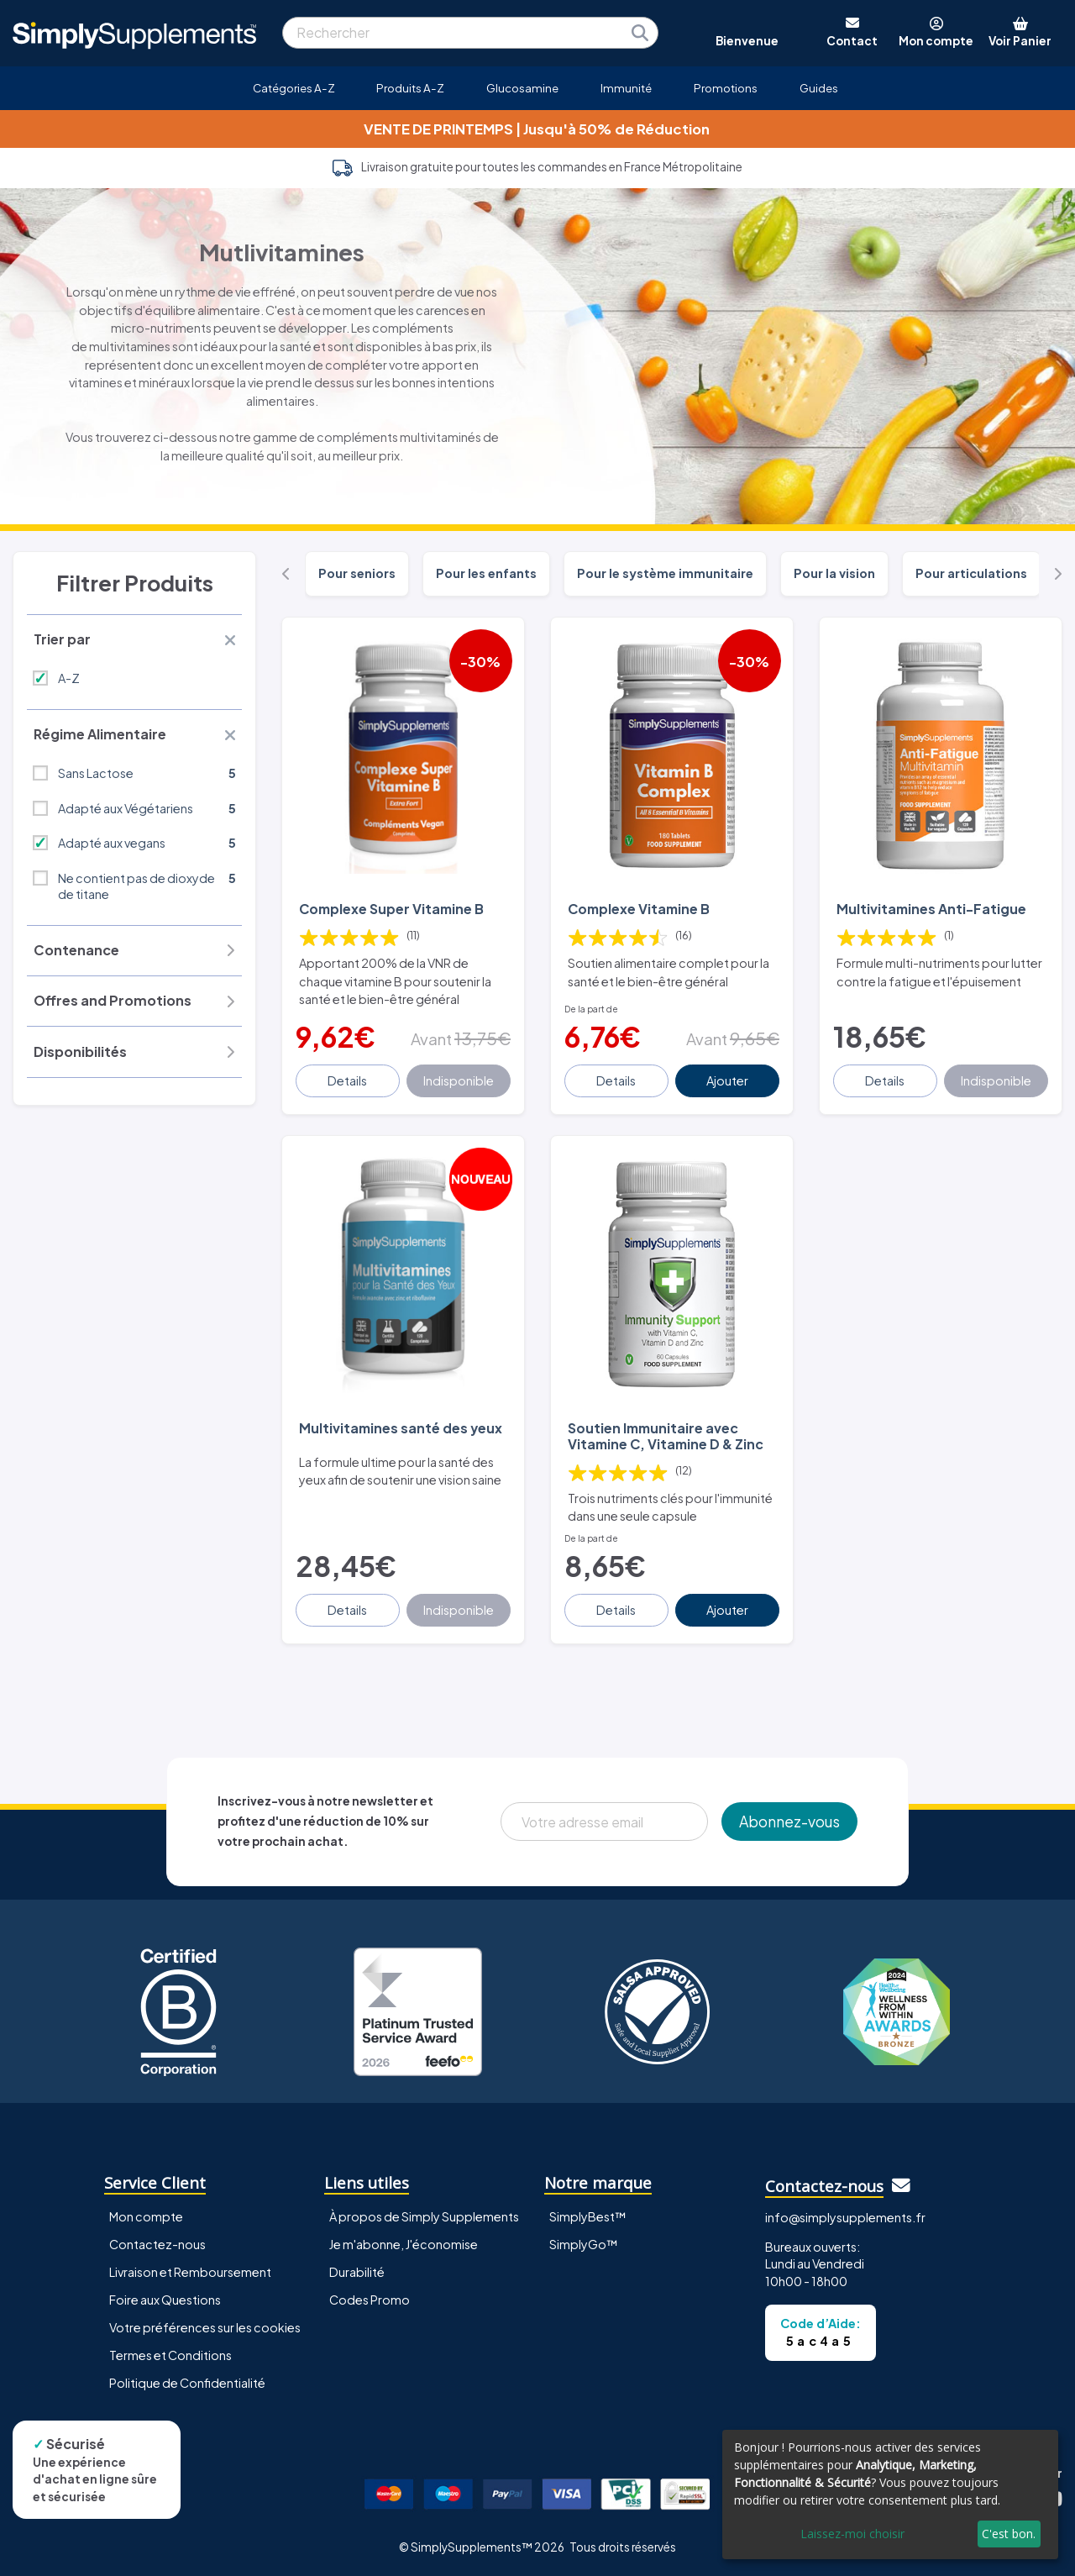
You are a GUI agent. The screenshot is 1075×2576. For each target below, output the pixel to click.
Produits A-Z (410, 88)
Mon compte (146, 2216)
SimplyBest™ (588, 2216)
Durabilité (357, 2271)
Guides (819, 88)
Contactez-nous (157, 2244)
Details (347, 1080)
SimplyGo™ (583, 2244)
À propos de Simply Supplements (424, 2216)
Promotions (726, 88)
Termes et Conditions (170, 2355)
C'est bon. (1009, 2534)
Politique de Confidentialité (187, 2382)
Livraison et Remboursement (190, 2271)
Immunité (626, 88)
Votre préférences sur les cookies (205, 2327)
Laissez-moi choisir (852, 2534)
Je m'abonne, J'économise (403, 2244)
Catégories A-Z (294, 88)
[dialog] (890, 2494)
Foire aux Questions (165, 2299)
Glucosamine (522, 88)
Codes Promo (369, 2299)
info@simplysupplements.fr (845, 2217)
